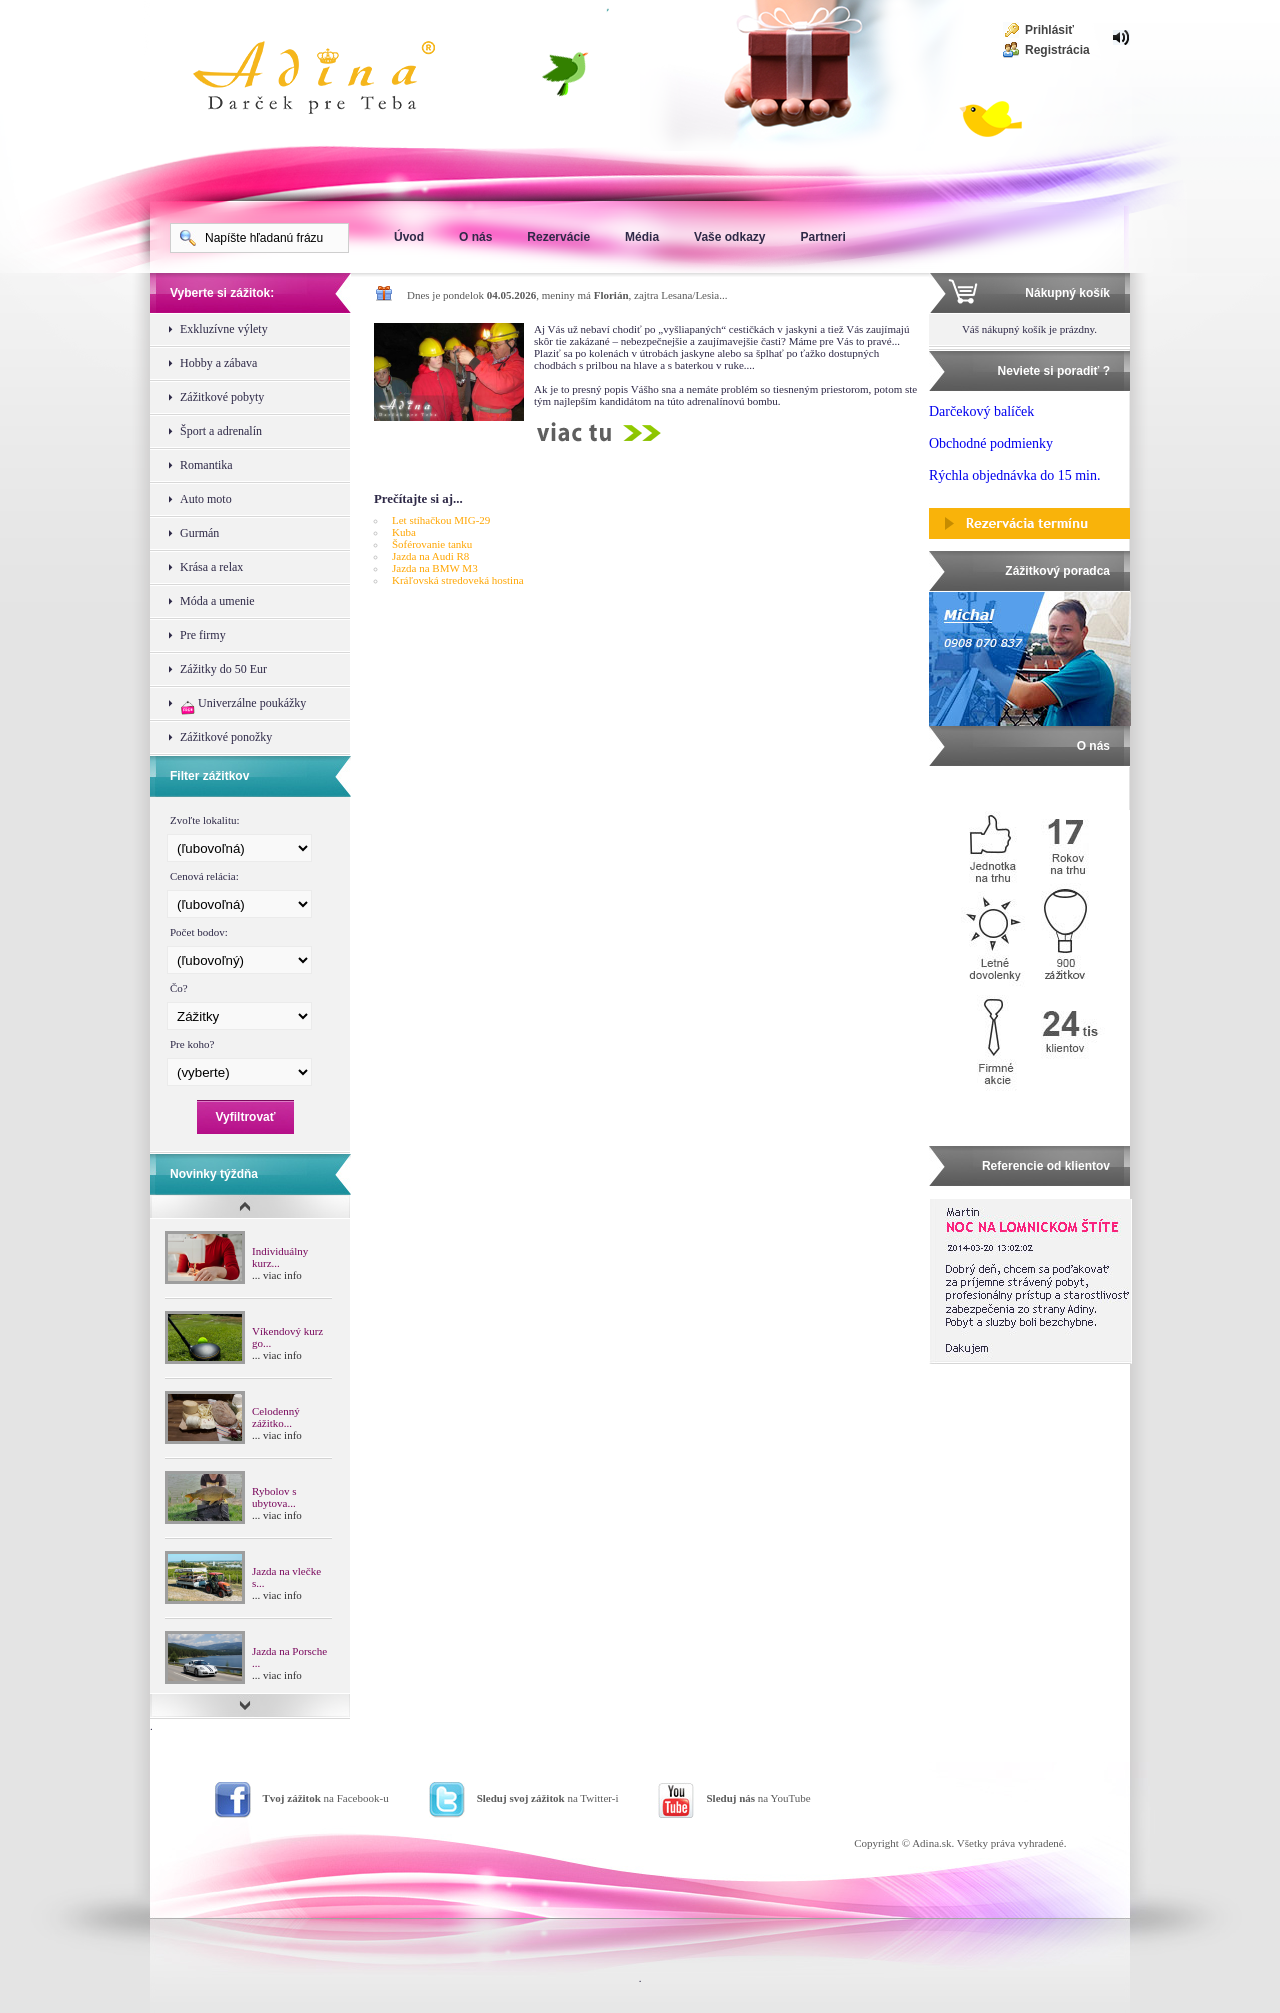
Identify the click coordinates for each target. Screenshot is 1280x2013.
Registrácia (1057, 50)
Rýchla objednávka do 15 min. (1014, 475)
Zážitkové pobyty (222, 397)
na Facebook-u (326, 1798)
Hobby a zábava (218, 363)
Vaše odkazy (729, 237)
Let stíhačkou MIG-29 (441, 520)
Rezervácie (558, 237)
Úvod (409, 237)
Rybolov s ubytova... (274, 1497)
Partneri (822, 237)
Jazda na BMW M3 (435, 568)
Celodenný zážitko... (276, 1417)
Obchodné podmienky (991, 443)
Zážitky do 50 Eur (223, 669)
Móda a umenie (217, 601)
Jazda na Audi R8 (430, 556)
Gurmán (199, 533)
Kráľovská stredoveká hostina (458, 580)
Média (642, 237)
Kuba (404, 532)
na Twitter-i (548, 1798)
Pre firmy (203, 635)
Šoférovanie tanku (432, 544)
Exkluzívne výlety (224, 329)
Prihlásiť (1049, 30)
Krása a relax (211, 567)
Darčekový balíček (981, 411)
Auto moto (206, 499)
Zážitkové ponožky (226, 737)
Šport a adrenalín (221, 431)
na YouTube (758, 1798)
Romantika (206, 465)
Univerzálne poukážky (243, 705)
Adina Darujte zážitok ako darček (330, 80)
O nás (475, 237)
